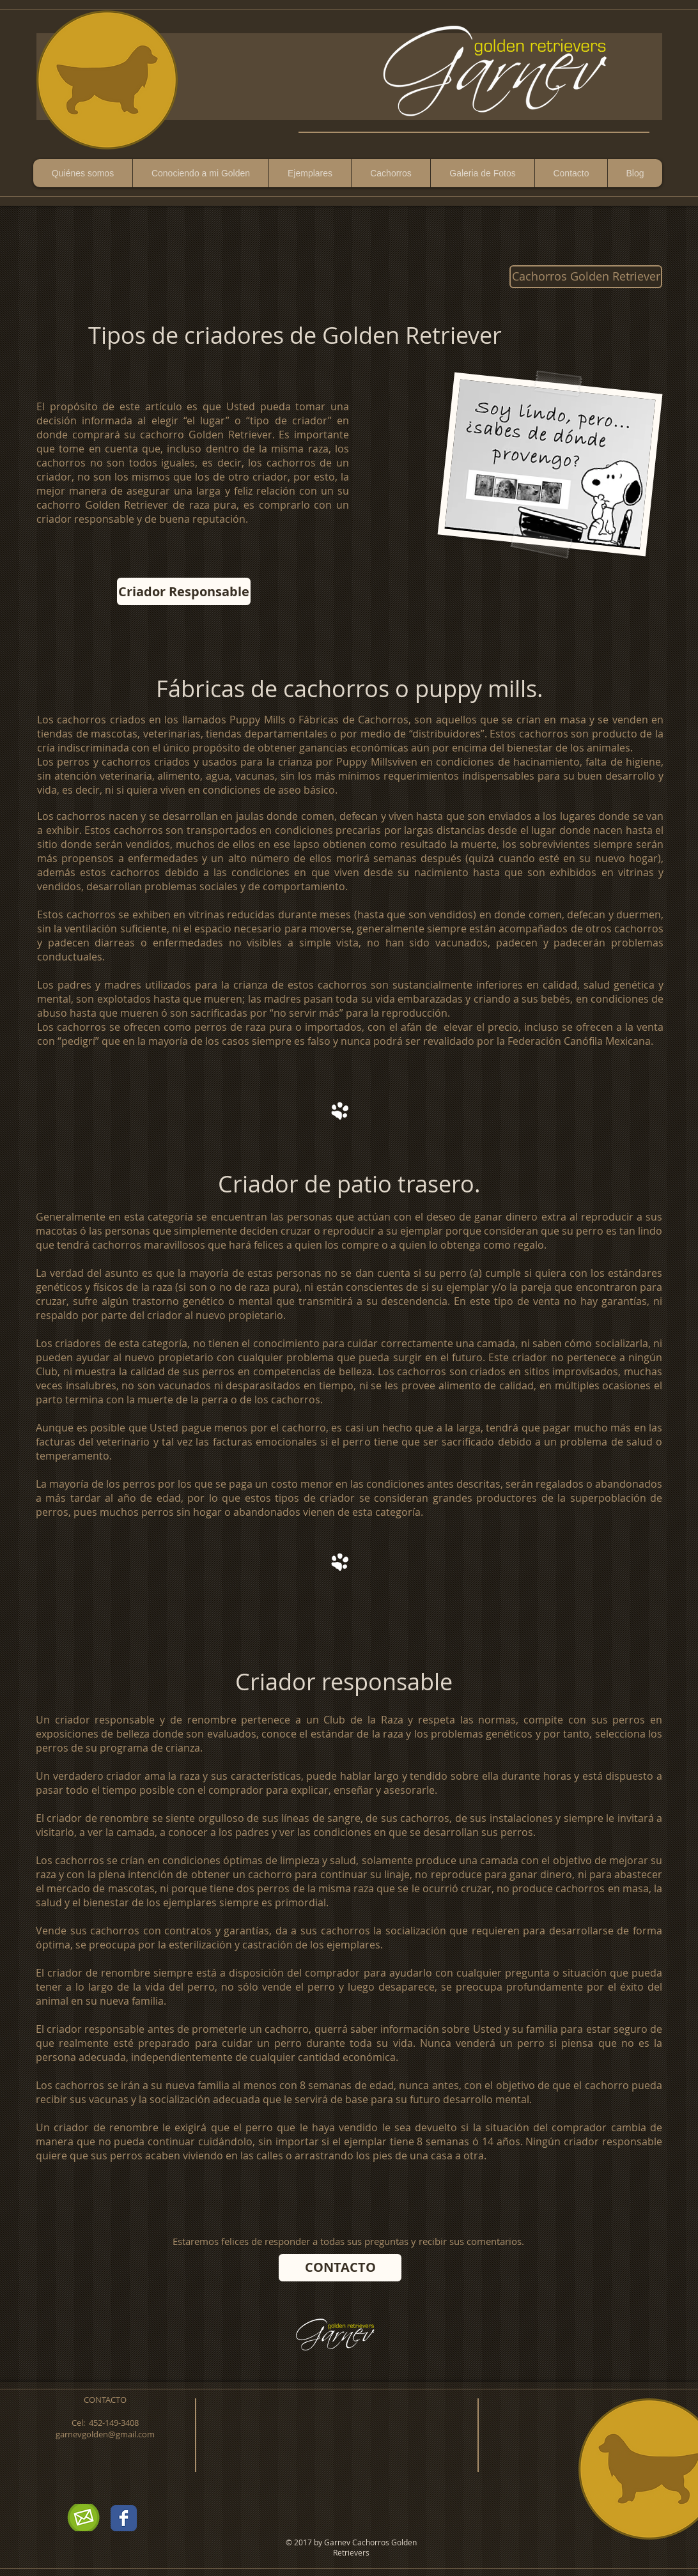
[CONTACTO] (340, 2267)
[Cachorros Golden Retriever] (585, 276)
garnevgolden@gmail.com (105, 2434)
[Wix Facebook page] (124, 2518)
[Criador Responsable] (184, 591)
